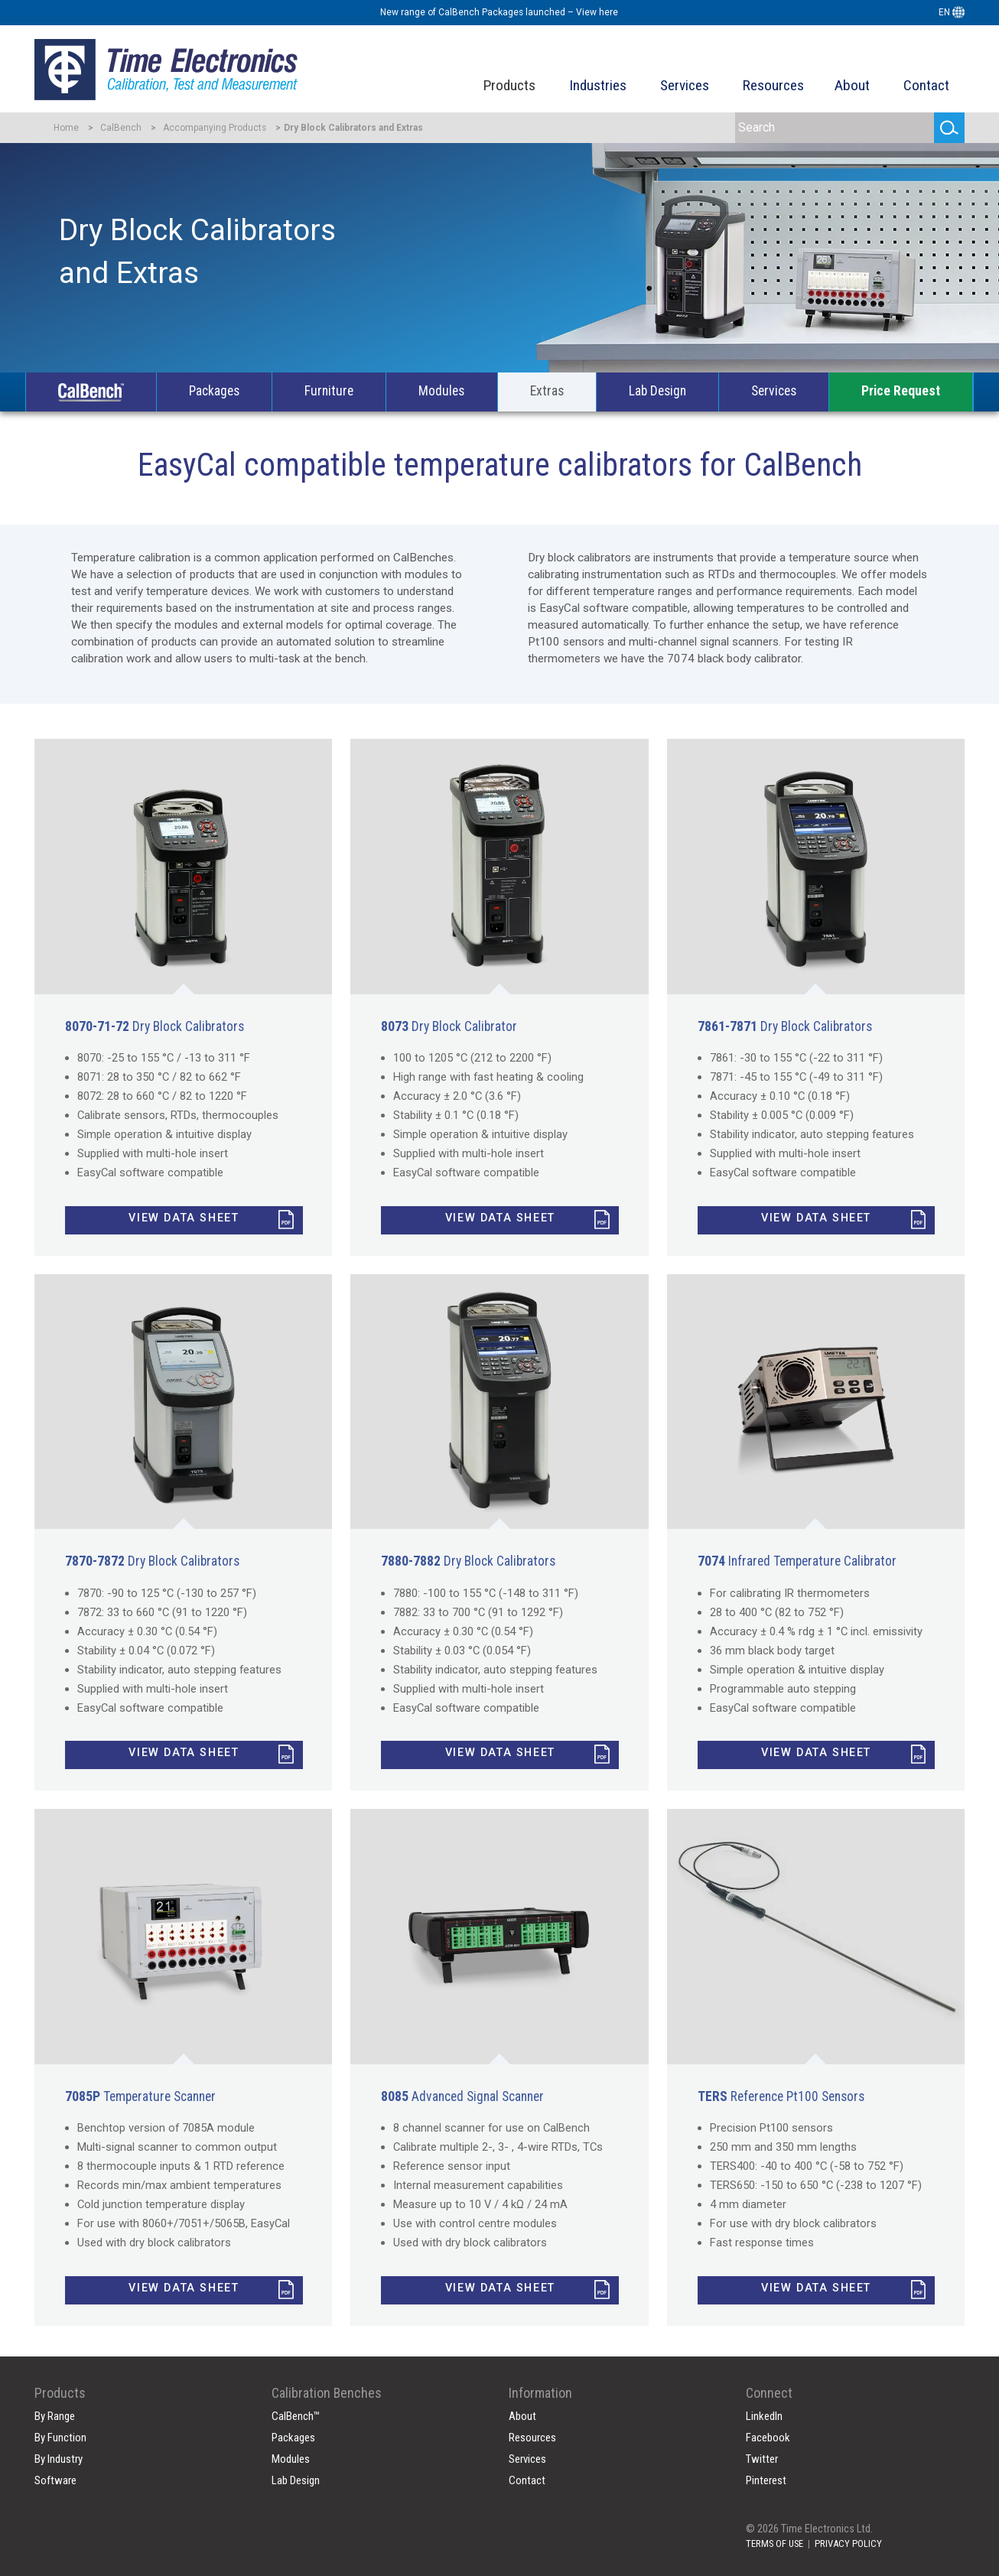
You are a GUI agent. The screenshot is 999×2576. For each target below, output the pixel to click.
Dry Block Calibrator (449, 1026)
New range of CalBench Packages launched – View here (499, 12)
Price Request (900, 390)
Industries (597, 85)
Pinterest (766, 2480)
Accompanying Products (214, 127)
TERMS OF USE (774, 2543)
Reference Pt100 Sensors (781, 2096)
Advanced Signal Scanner (462, 2096)
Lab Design (657, 390)
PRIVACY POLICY (848, 2543)
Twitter (762, 2459)
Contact (926, 85)
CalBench (121, 127)
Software (55, 2480)
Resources (773, 85)
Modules (441, 390)
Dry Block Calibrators (154, 1026)
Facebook (768, 2437)
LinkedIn (764, 2416)
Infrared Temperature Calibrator (797, 1561)
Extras (547, 390)
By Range (54, 2416)
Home (66, 127)
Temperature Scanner (140, 2096)
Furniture (328, 390)
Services (684, 85)
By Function (60, 2437)
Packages (214, 390)
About (852, 85)
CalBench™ (296, 2416)
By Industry (58, 2459)
